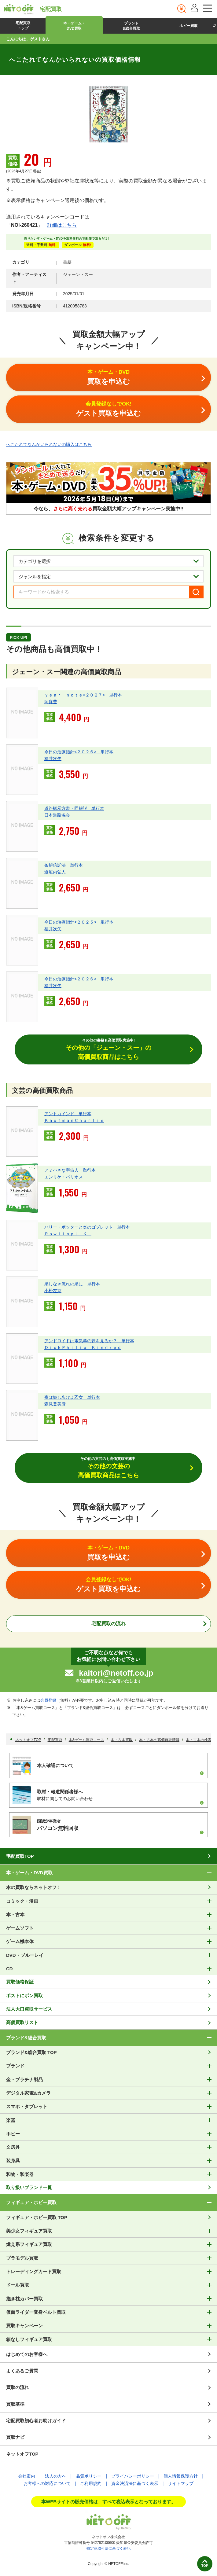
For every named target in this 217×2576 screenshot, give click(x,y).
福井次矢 (52, 758)
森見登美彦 (55, 1404)
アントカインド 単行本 (67, 1113)
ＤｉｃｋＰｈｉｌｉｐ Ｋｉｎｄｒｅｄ (82, 1347)
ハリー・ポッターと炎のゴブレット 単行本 (87, 1227)
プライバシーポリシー (132, 2476)
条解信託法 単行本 (63, 865)
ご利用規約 (90, 2483)
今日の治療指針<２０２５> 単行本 (78, 922)
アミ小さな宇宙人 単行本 (70, 1170)
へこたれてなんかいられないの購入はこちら (49, 444)
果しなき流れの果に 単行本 (72, 1283)
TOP (204, 2565)
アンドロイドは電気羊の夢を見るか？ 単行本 (89, 1340)
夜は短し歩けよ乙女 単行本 (72, 1397)
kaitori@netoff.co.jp (116, 1673)
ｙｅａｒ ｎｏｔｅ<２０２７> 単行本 (83, 695)
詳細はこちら (62, 225)
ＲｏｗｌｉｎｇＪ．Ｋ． (67, 1233)
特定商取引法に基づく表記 (108, 2548)
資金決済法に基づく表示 (134, 2483)
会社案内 (26, 2476)
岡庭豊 (50, 701)
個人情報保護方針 (181, 2476)
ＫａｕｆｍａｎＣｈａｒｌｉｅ (74, 1120)
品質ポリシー (88, 2476)
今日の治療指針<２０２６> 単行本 (78, 751)
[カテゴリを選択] (108, 561)
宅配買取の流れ (108, 1623)
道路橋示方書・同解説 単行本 (74, 808)
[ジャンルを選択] (108, 576)
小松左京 (52, 1290)
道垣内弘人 (55, 871)
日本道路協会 (57, 815)
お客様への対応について (47, 2483)
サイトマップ (180, 2483)
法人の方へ (55, 2476)
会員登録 (48, 1700)
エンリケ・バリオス (63, 1176)
